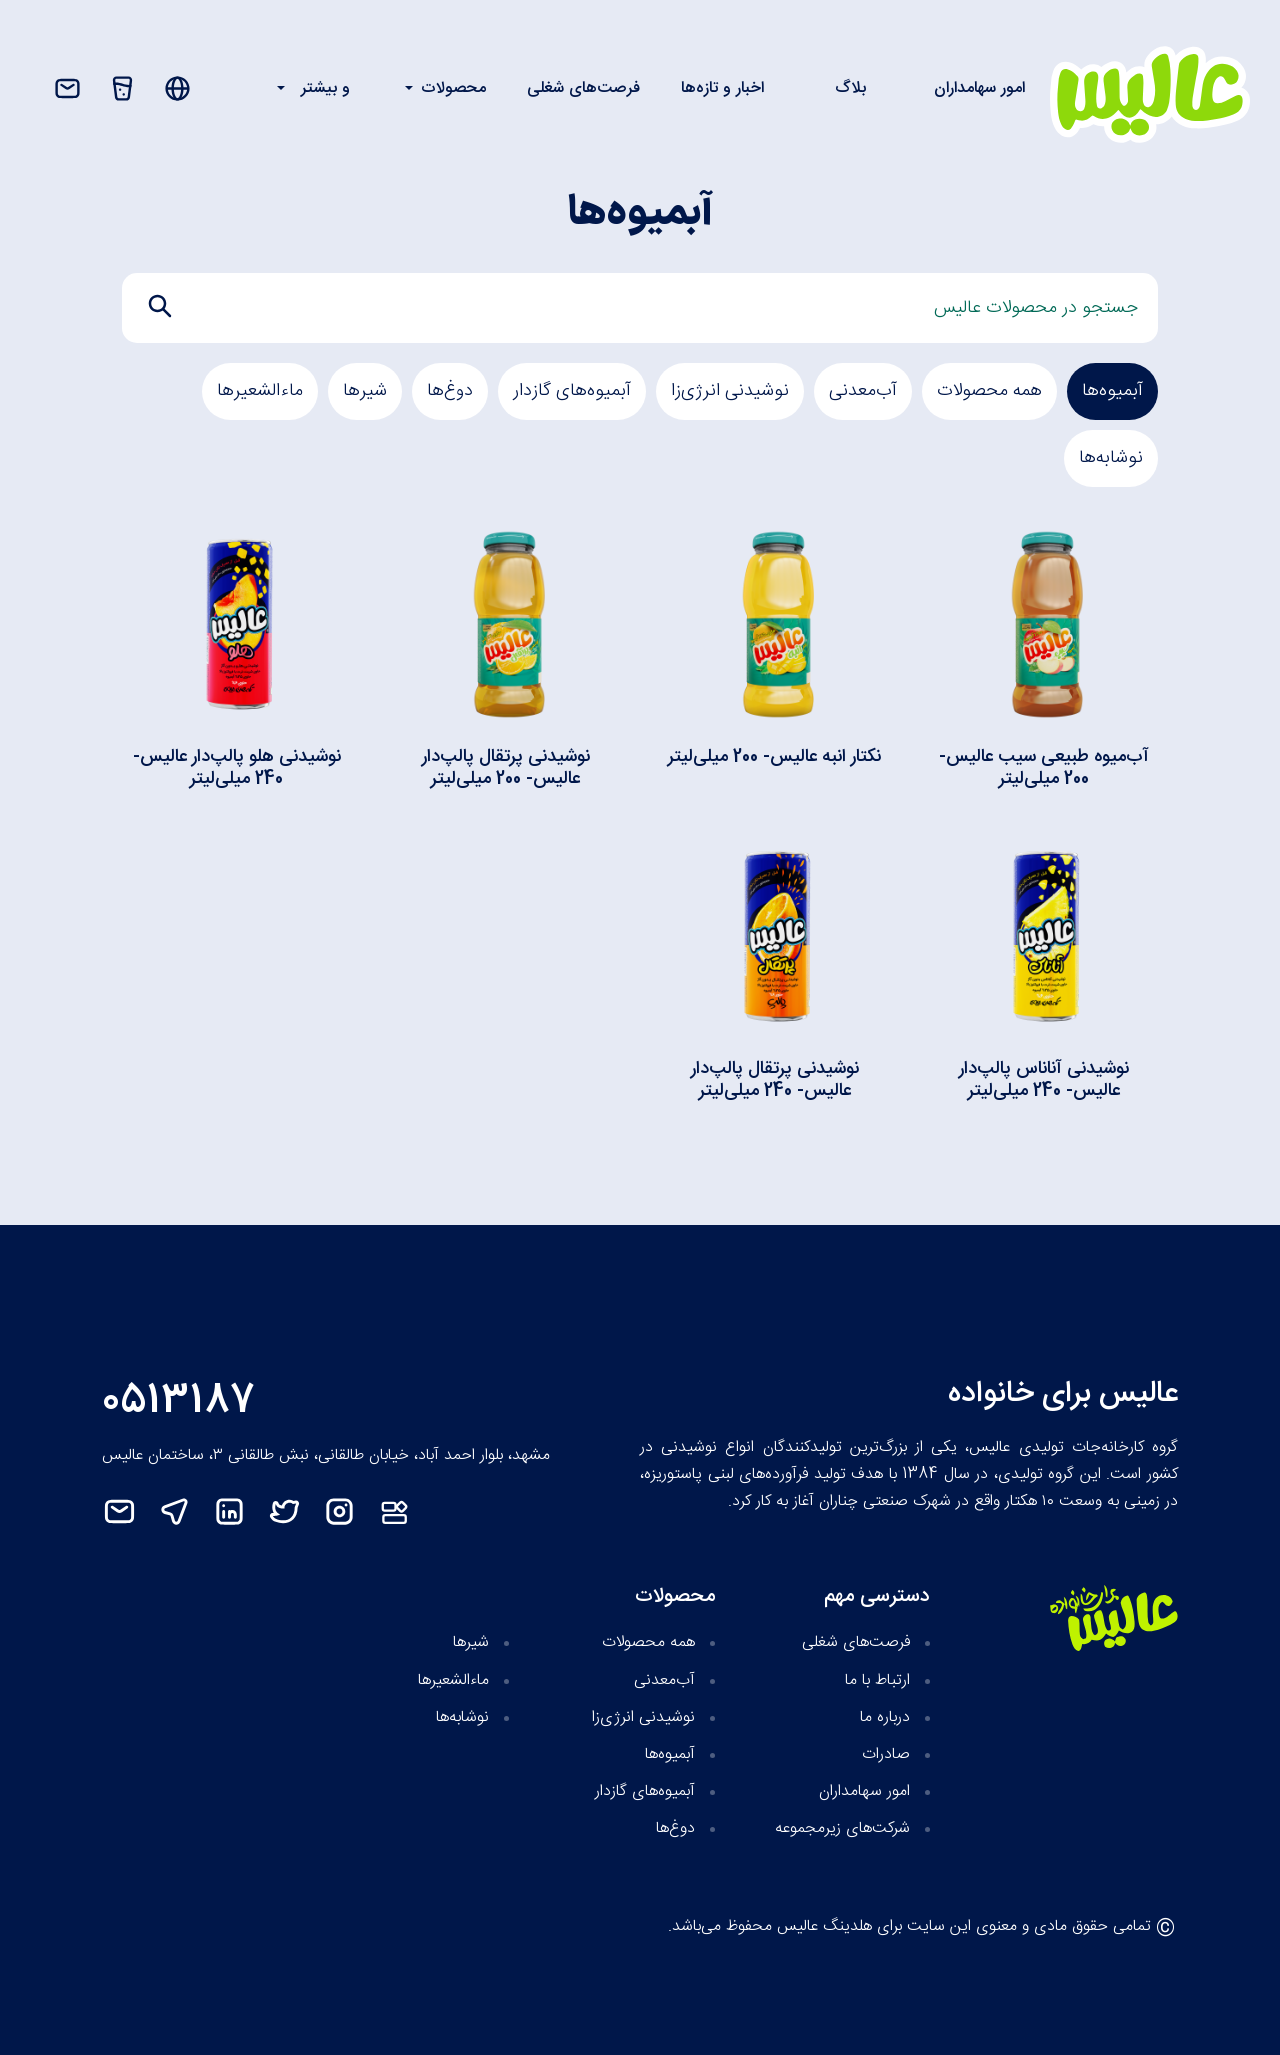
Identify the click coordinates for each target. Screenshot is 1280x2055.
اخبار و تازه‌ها (722, 88)
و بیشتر (325, 88)
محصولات (453, 88)
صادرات (886, 1754)
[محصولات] (122, 88)
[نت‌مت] (404, 1511)
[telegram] (184, 1511)
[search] (160, 306)
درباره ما (885, 1717)
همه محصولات (989, 391)
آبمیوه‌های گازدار (572, 391)
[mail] (129, 1511)
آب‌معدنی (863, 391)
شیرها (365, 391)
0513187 (179, 1401)
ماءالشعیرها (260, 391)
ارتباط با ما (877, 1680)
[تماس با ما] (67, 88)
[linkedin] (239, 1511)
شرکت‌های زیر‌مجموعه (842, 1828)
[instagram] (349, 1511)
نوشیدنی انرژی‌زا (730, 391)
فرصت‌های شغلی (583, 88)
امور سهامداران (979, 88)
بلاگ (850, 88)
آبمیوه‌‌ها (1112, 391)
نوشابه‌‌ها (1111, 458)
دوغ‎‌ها (450, 391)
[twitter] (294, 1511)
